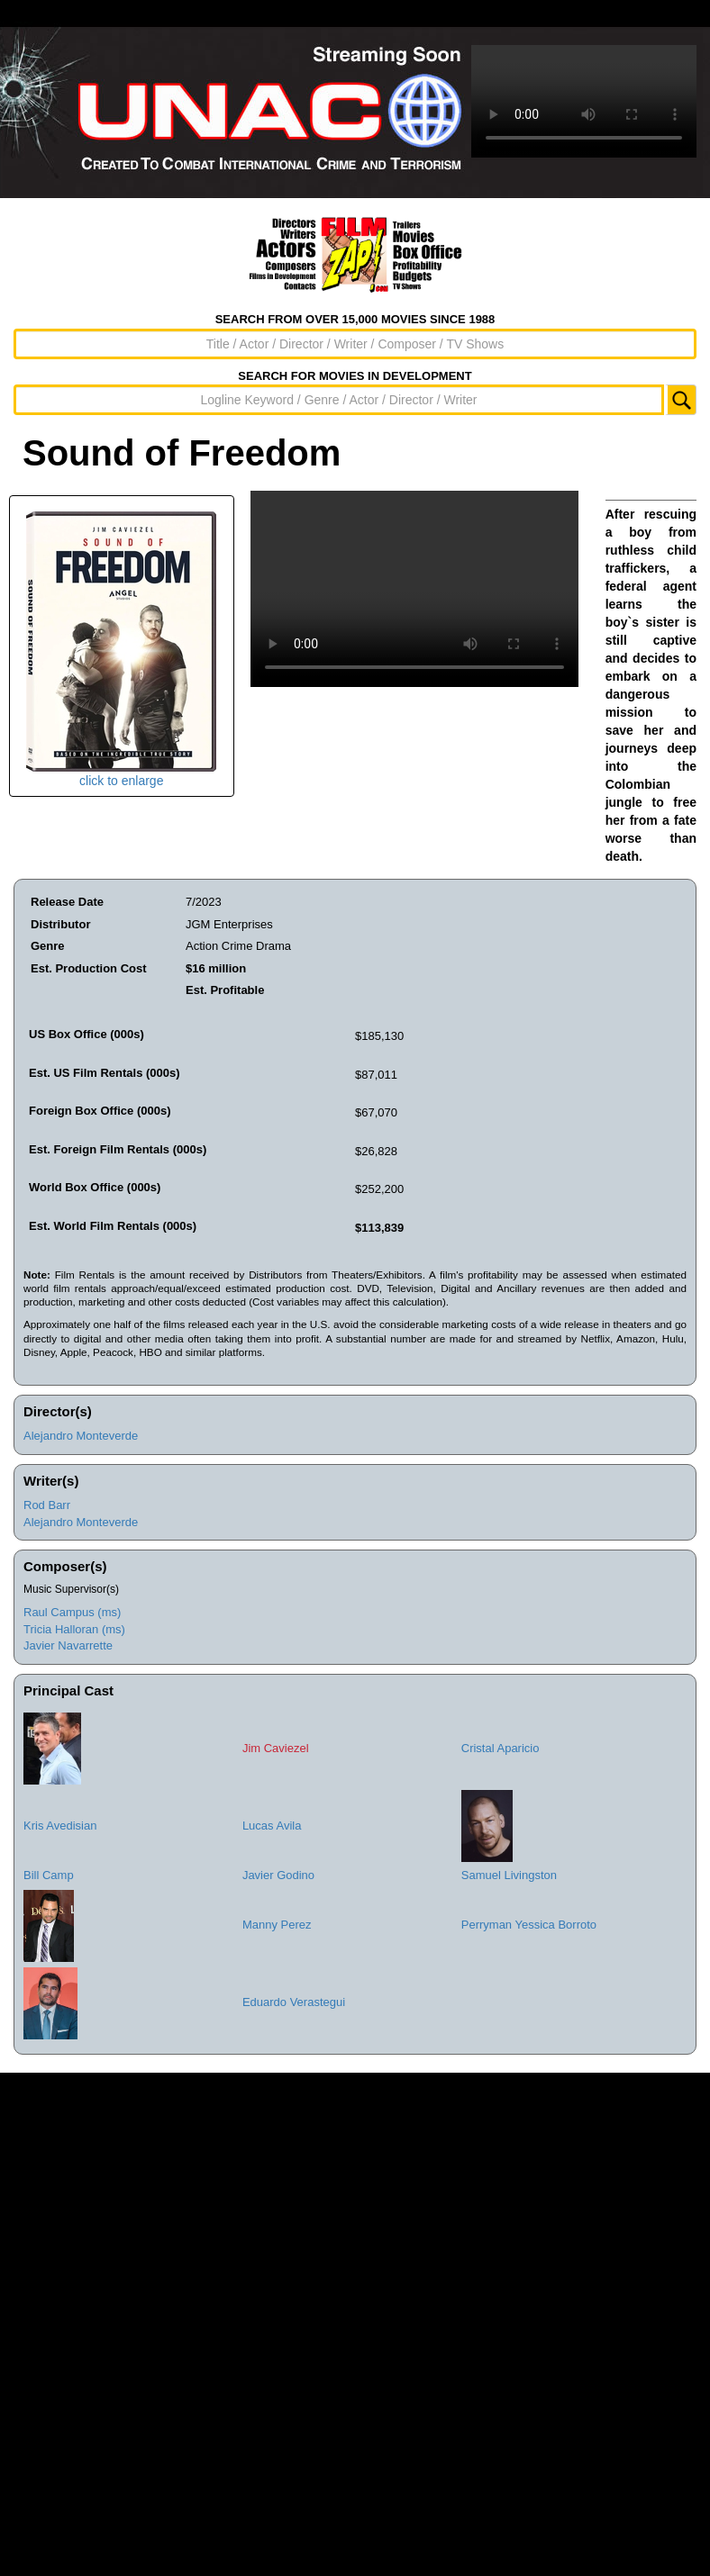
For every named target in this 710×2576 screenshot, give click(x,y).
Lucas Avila (272, 1825)
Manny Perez (277, 1924)
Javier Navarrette (68, 1645)
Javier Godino (278, 1875)
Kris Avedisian (59, 1825)
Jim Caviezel (275, 1748)
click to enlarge (121, 649)
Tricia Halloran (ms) (74, 1629)
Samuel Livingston (509, 1875)
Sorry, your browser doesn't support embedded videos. (583, 101)
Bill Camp (48, 1875)
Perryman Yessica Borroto (528, 1924)
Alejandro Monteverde (80, 1435)
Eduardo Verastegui (293, 2002)
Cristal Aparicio (500, 1748)
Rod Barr (46, 1505)
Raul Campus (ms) (72, 1612)
